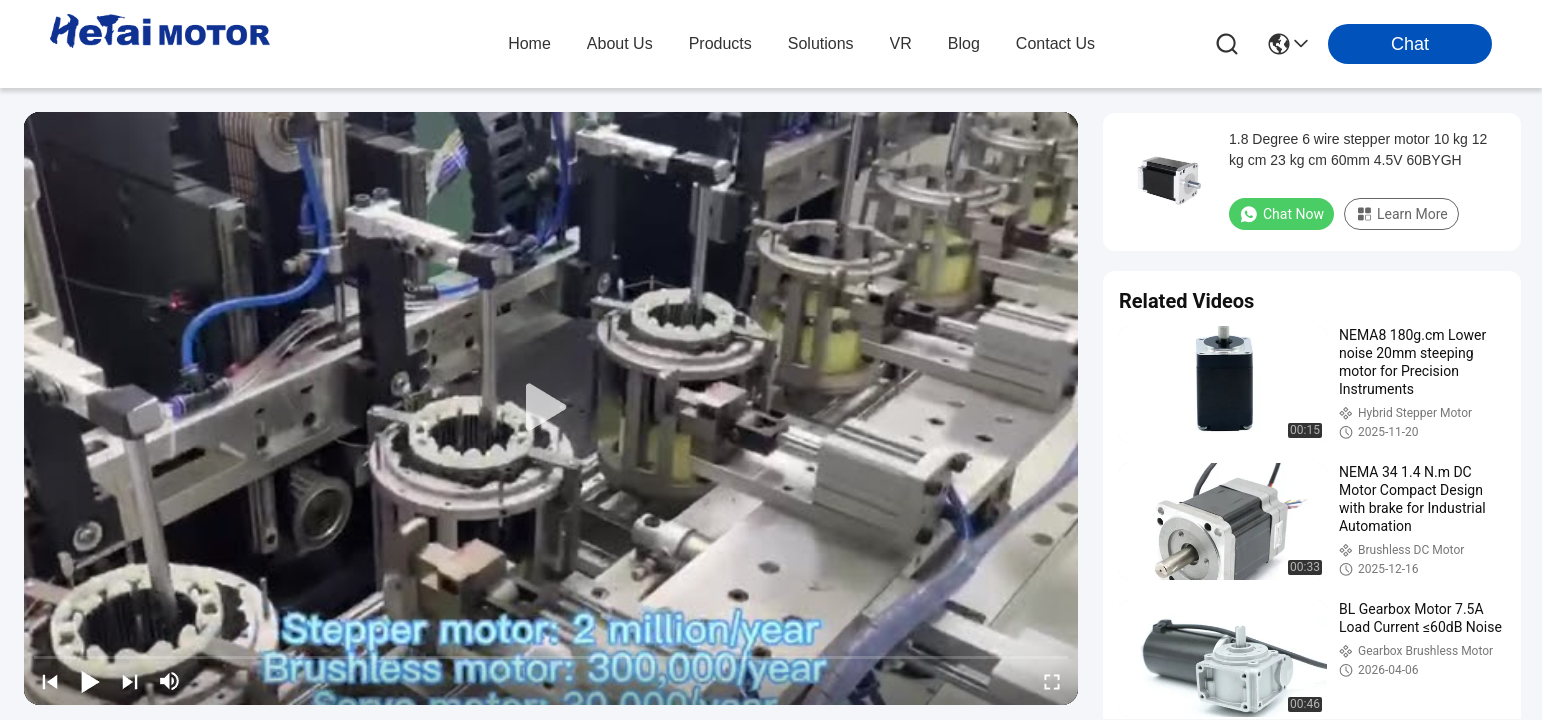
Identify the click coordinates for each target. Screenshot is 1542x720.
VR (901, 43)
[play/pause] (90, 681)
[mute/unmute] (170, 681)
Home (529, 43)
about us (620, 43)
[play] (551, 408)
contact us (1055, 43)
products (720, 43)
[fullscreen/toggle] (1052, 681)
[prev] (50, 681)
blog (964, 43)
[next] (130, 681)
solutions (821, 43)
